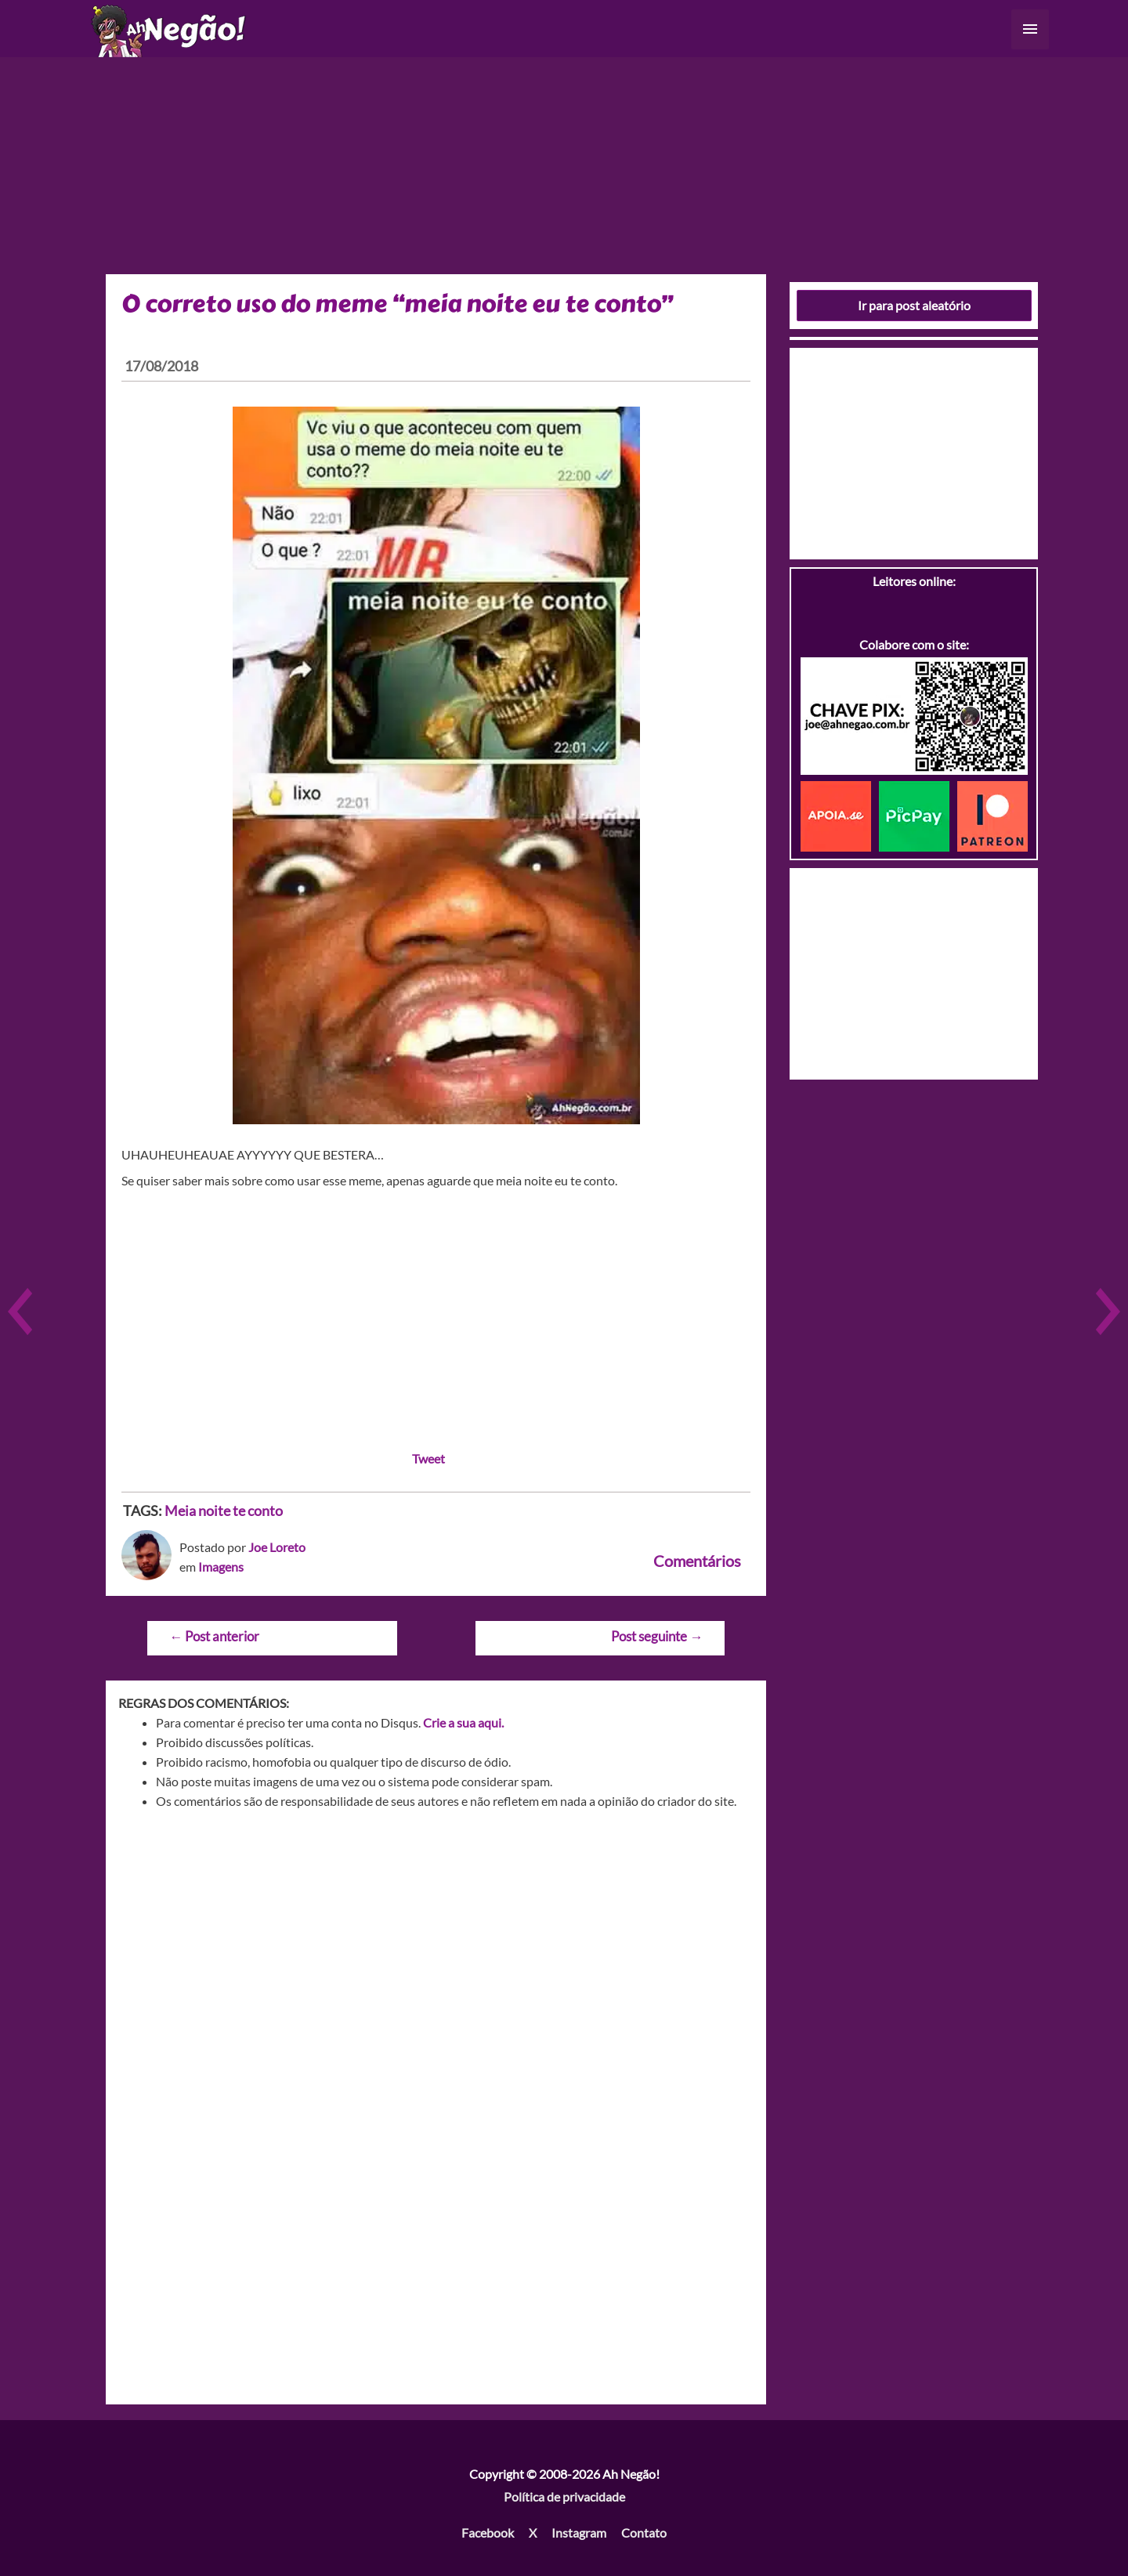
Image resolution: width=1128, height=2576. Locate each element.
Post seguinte (657, 1636)
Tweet (428, 1458)
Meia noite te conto (223, 1510)
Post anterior (214, 1636)
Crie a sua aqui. (463, 1722)
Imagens (221, 1566)
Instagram (578, 2532)
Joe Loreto (277, 1546)
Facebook (487, 2532)
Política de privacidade (564, 2496)
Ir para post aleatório (914, 305)
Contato (644, 2532)
